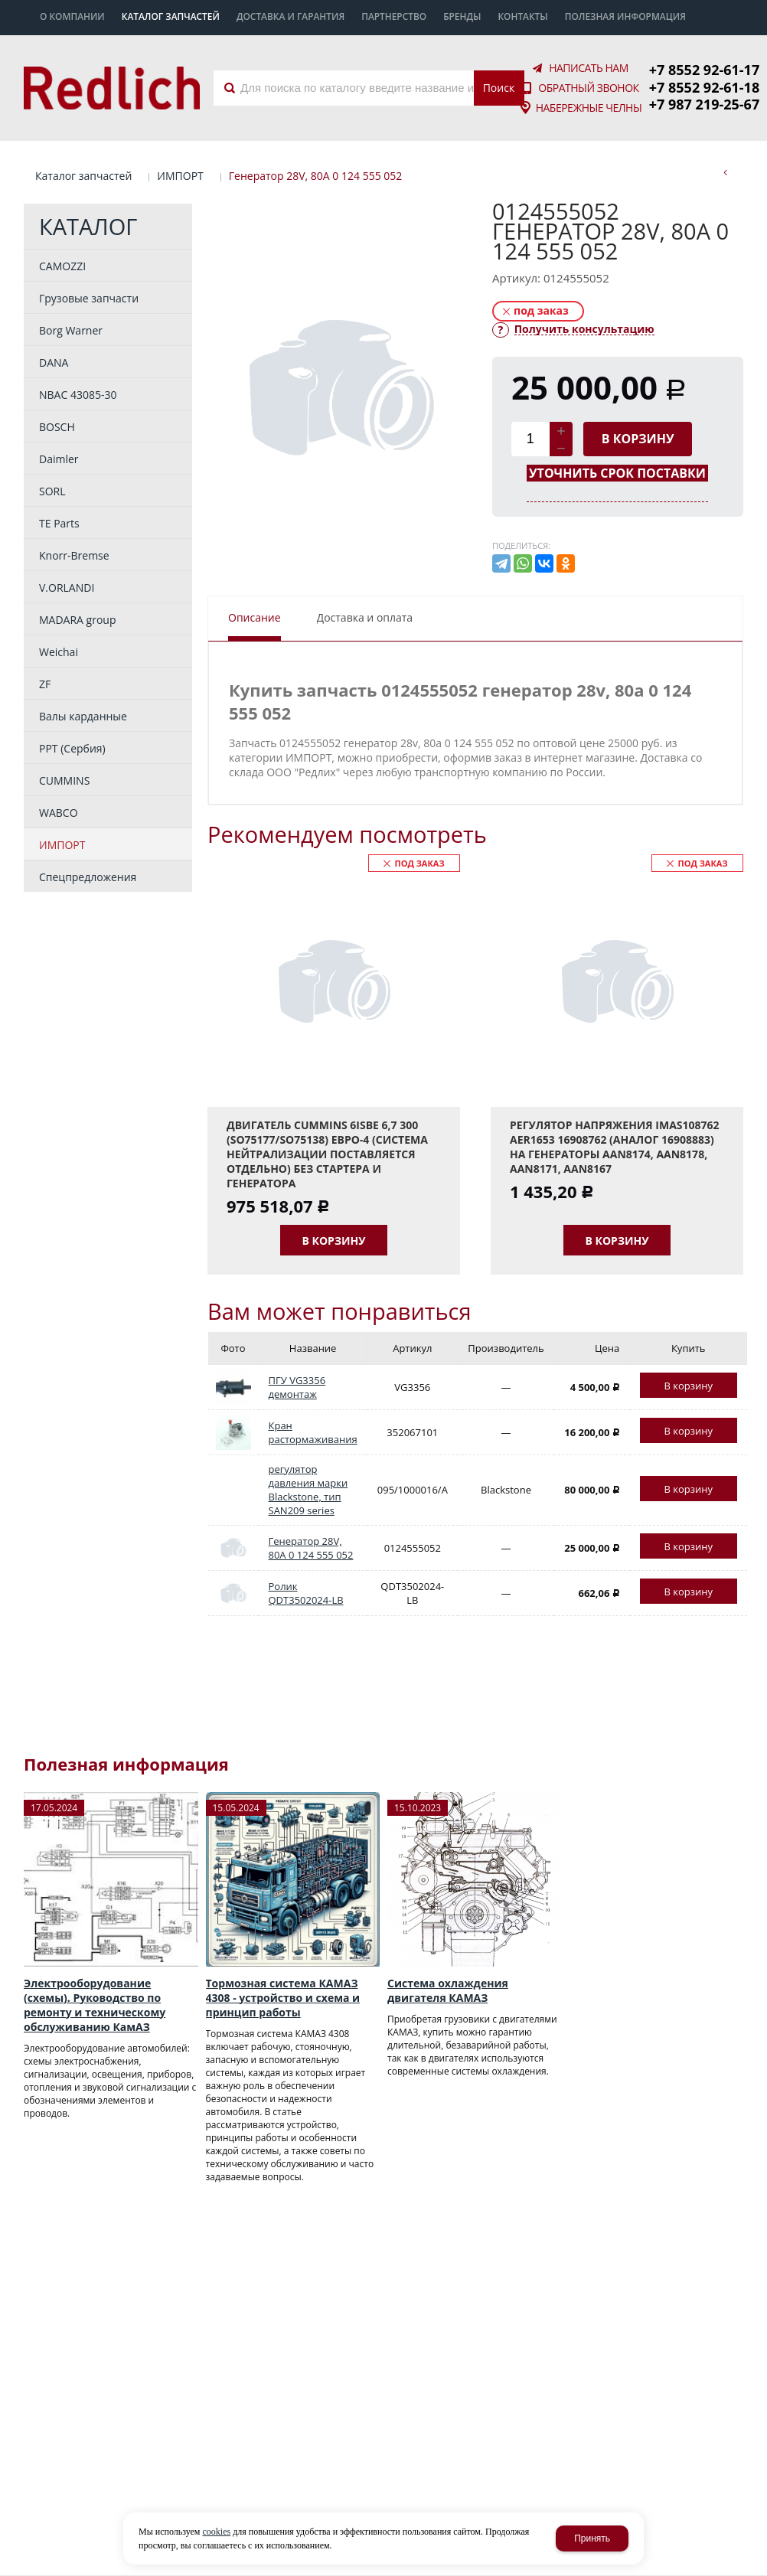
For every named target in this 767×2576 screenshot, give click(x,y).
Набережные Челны (589, 108)
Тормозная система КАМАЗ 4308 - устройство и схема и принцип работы (283, 1997)
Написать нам (588, 68)
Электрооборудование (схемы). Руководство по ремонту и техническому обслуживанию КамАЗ (94, 2005)
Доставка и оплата (365, 617)
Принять (592, 2538)
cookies (216, 2531)
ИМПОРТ (180, 175)
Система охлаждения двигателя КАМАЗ (447, 1990)
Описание (254, 617)
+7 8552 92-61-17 (704, 69)
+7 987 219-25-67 (704, 104)
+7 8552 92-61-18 (704, 87)
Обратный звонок (588, 88)
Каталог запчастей (83, 175)
